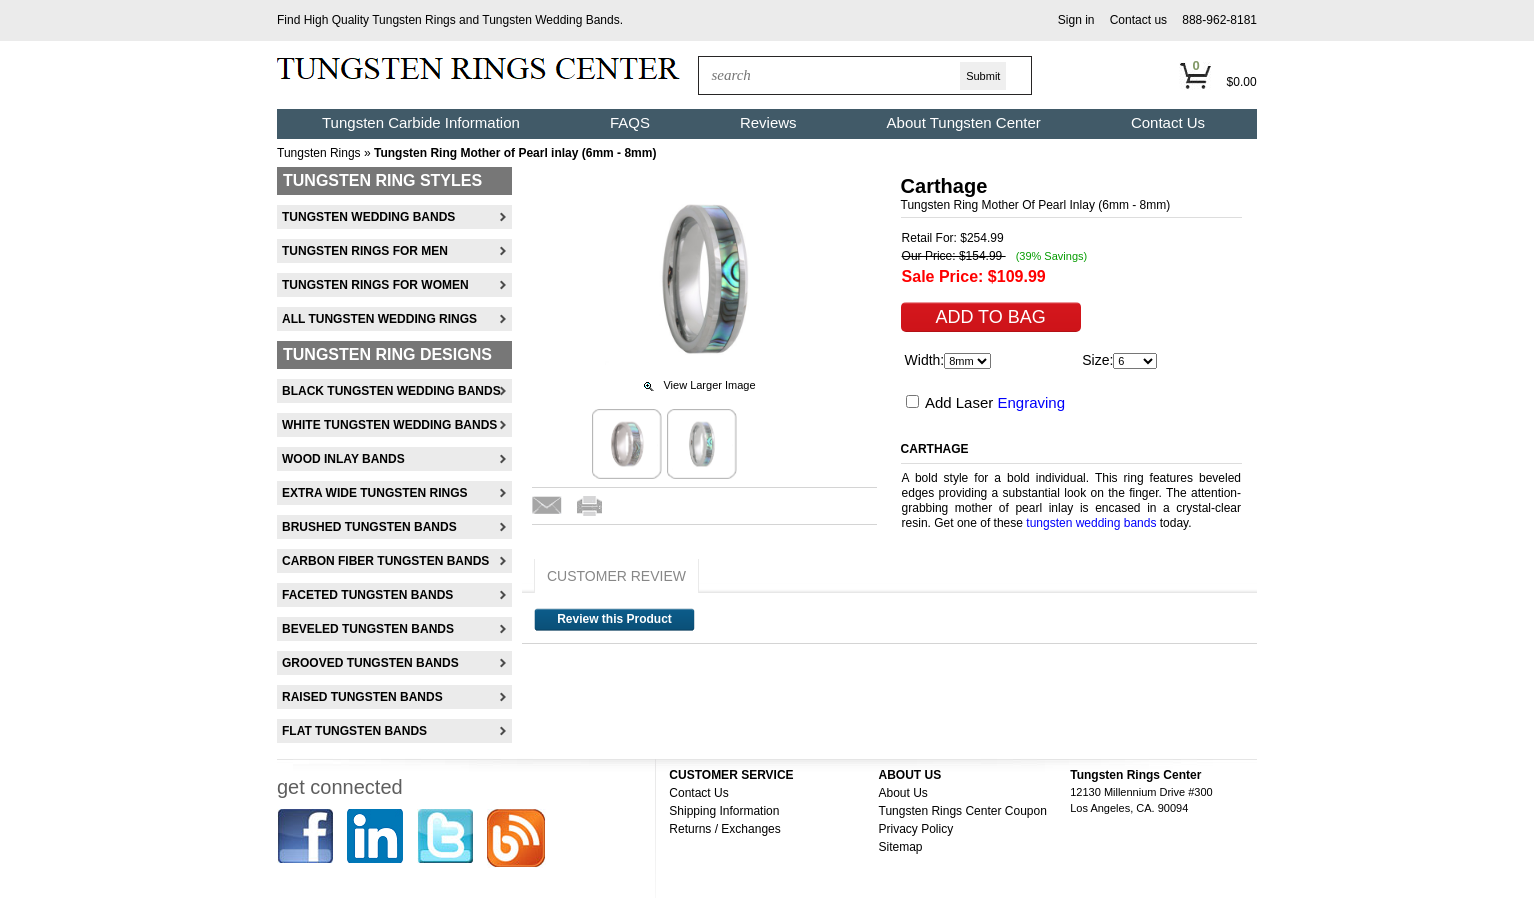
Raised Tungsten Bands (362, 697)
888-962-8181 (1219, 20)
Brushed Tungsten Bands (369, 527)
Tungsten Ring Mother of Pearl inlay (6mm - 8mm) (515, 153)
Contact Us (1168, 122)
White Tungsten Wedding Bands (389, 425)
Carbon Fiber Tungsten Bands (385, 561)
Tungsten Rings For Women (375, 285)
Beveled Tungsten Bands (368, 629)
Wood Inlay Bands (343, 459)
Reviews (768, 122)
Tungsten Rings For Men (365, 251)
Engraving (1031, 402)
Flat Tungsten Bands (354, 731)
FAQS (630, 122)
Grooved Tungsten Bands (370, 663)
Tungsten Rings (414, 20)
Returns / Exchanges (724, 829)
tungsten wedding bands (1091, 523)
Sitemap (901, 847)
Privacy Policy (916, 829)
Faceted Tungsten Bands (367, 595)
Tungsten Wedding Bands (550, 20)
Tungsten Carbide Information (421, 122)
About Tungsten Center (964, 122)
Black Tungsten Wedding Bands (391, 391)
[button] (1076, 20)
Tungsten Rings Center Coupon (963, 811)
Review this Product (614, 619)
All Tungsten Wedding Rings (379, 319)
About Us (903, 793)
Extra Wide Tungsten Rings (375, 493)
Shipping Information (724, 811)
